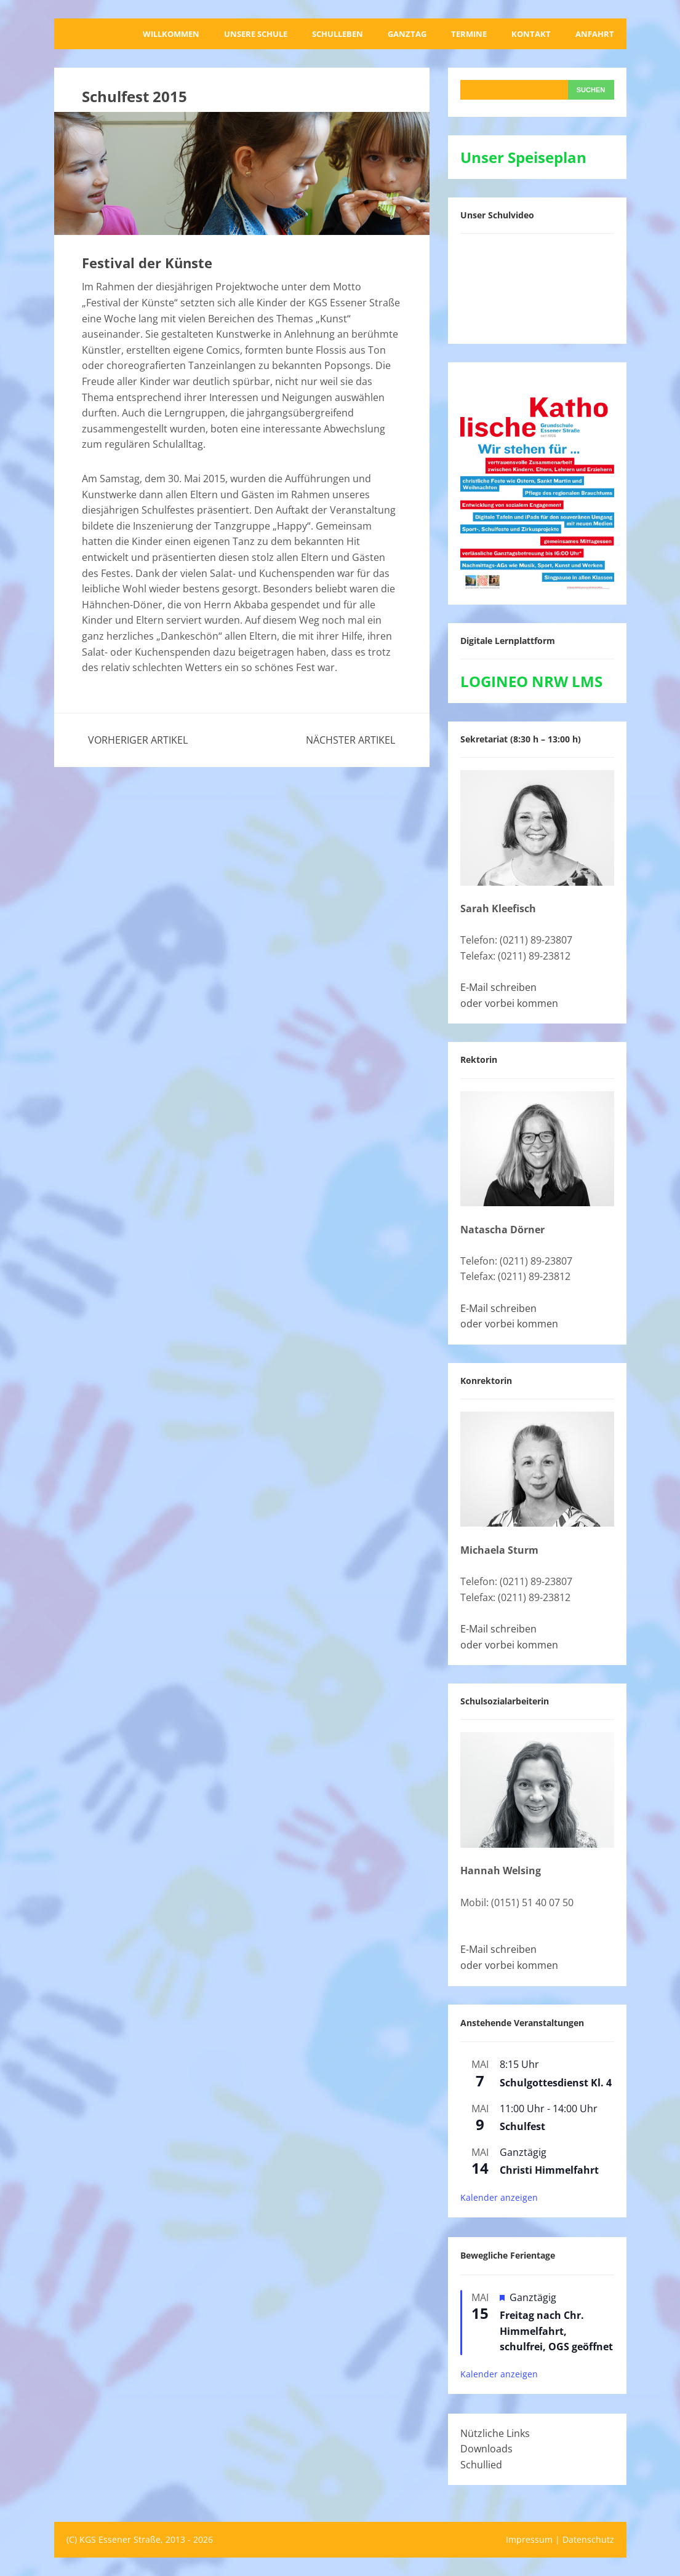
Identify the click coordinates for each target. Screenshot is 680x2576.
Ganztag (407, 33)
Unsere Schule (255, 33)
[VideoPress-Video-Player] (537, 286)
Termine (469, 33)
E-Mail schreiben (498, 987)
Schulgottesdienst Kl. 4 (556, 2082)
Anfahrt (594, 33)
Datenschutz (588, 2539)
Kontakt (531, 33)
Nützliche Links (495, 2433)
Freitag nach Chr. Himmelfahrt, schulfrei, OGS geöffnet (556, 2330)
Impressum (529, 2539)
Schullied (481, 2464)
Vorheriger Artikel (138, 740)
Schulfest (522, 2126)
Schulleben (337, 33)
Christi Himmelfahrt (549, 2170)
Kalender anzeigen (499, 2197)
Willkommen (171, 33)
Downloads (486, 2448)
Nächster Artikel (350, 740)
